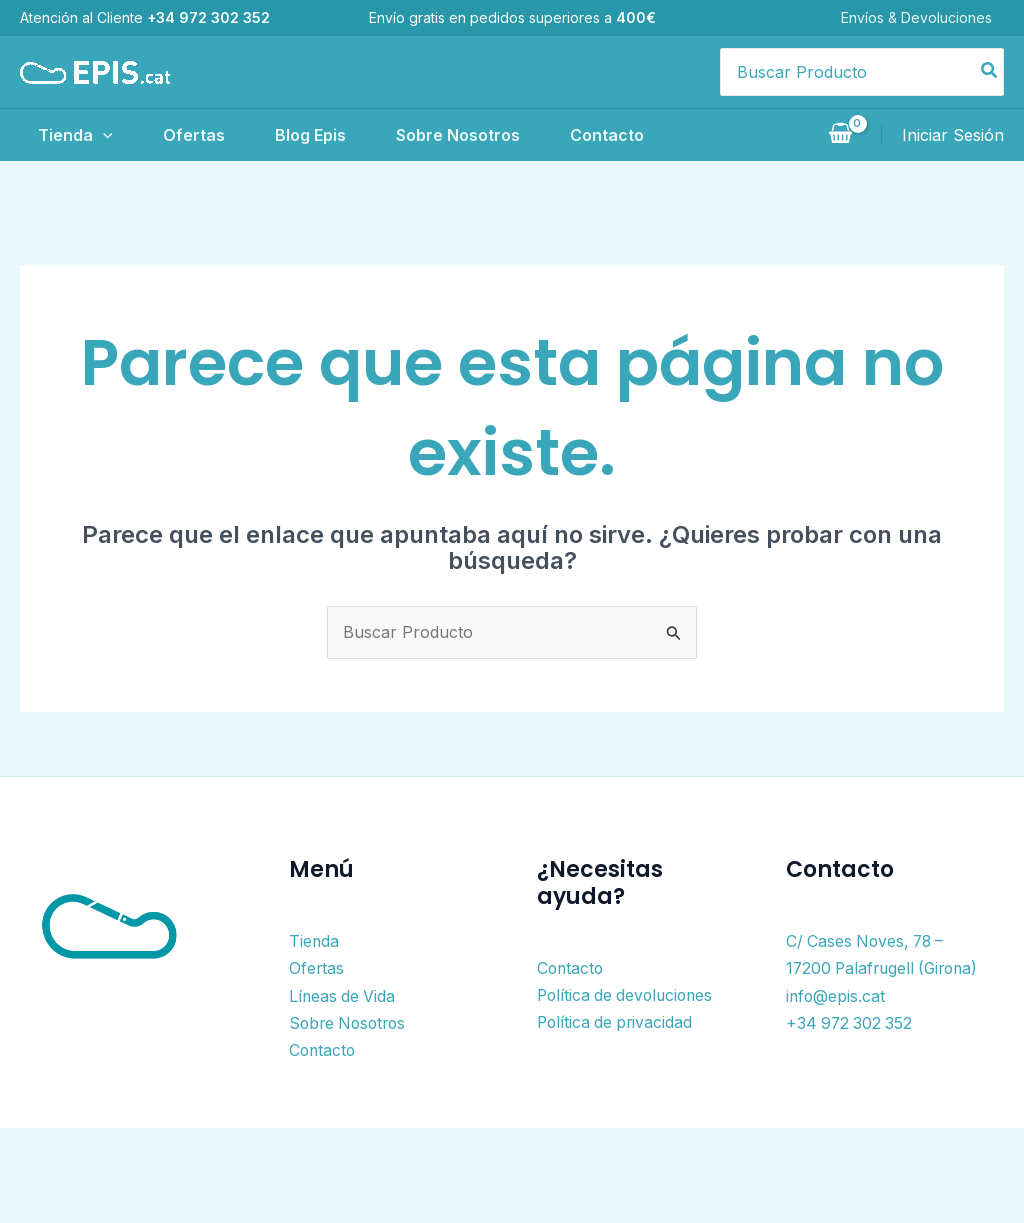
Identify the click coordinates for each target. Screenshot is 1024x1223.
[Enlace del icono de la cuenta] (953, 135)
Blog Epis (336, 135)
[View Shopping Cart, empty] (840, 135)
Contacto (661, 135)
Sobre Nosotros (498, 135)
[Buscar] (990, 72)
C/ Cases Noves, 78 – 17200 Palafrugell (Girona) (868, 967)
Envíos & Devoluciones (928, 17)
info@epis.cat (836, 1021)
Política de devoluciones (628, 994)
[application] (101, 135)
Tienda (73, 135)
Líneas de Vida (343, 994)
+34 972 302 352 (851, 1047)
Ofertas (206, 135)
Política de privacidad (617, 1021)
